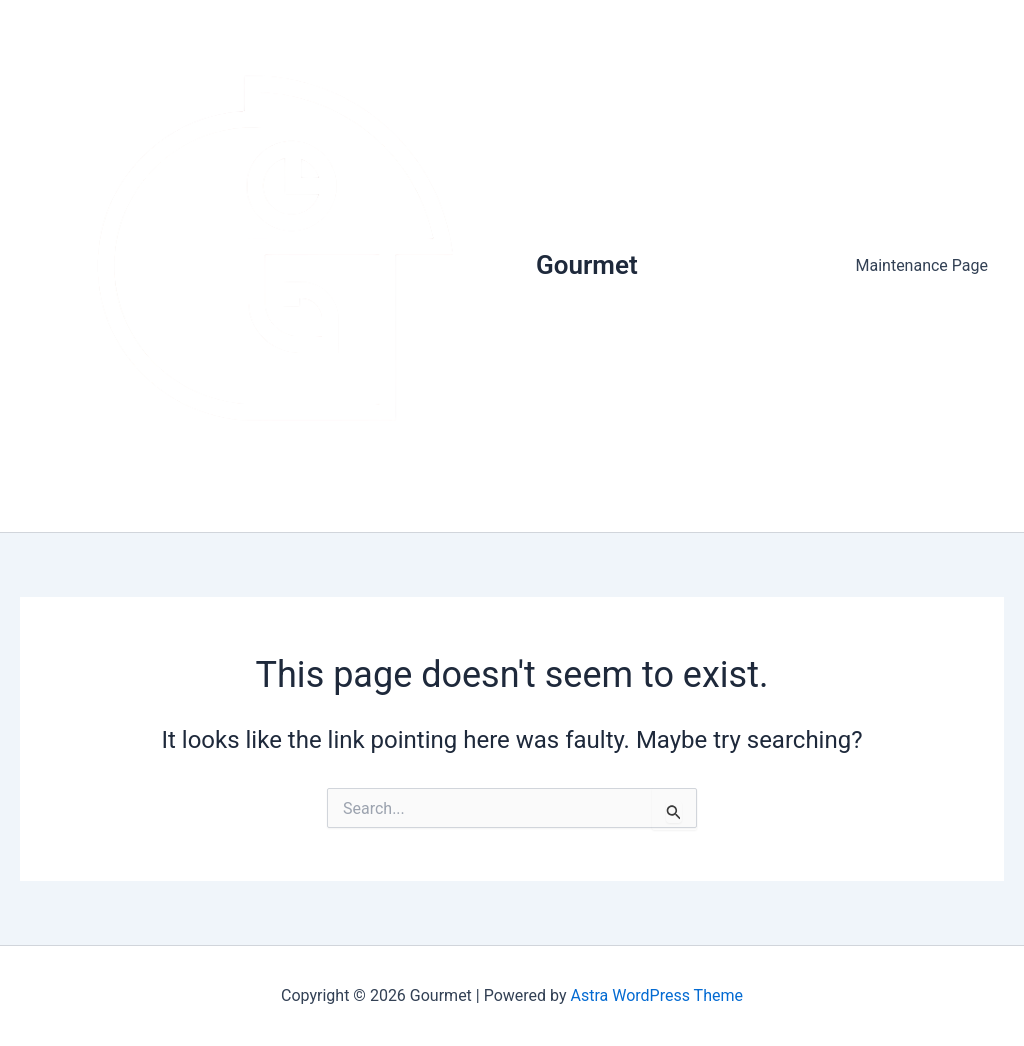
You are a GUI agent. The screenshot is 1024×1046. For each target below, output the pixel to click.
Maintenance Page (922, 265)
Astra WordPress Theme (657, 995)
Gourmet (587, 265)
